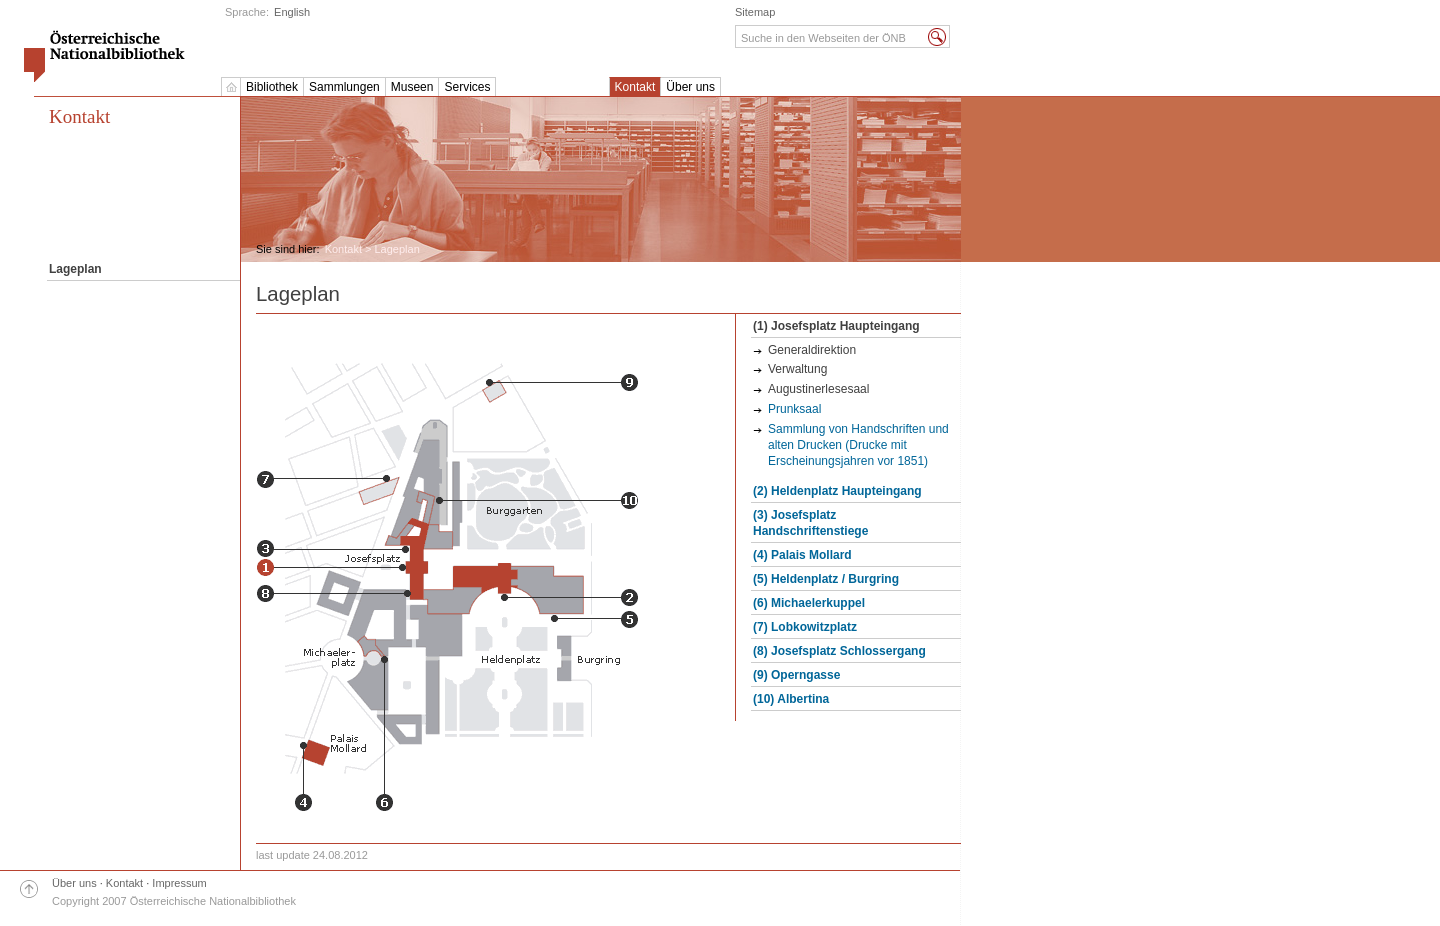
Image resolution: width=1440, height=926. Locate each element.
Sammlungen (344, 87)
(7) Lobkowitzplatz (805, 627)
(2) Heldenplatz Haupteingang (837, 491)
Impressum (179, 883)
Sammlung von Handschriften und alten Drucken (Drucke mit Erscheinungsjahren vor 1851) (858, 445)
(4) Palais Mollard (802, 555)
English (292, 12)
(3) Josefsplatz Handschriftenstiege (810, 523)
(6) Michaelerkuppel (809, 603)
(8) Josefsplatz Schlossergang (839, 651)
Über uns (690, 87)
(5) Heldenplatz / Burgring (826, 579)
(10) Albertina (791, 699)
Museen (412, 87)
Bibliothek (272, 87)
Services (467, 87)
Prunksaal (794, 409)
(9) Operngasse (796, 675)
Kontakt (635, 87)
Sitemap (755, 12)
